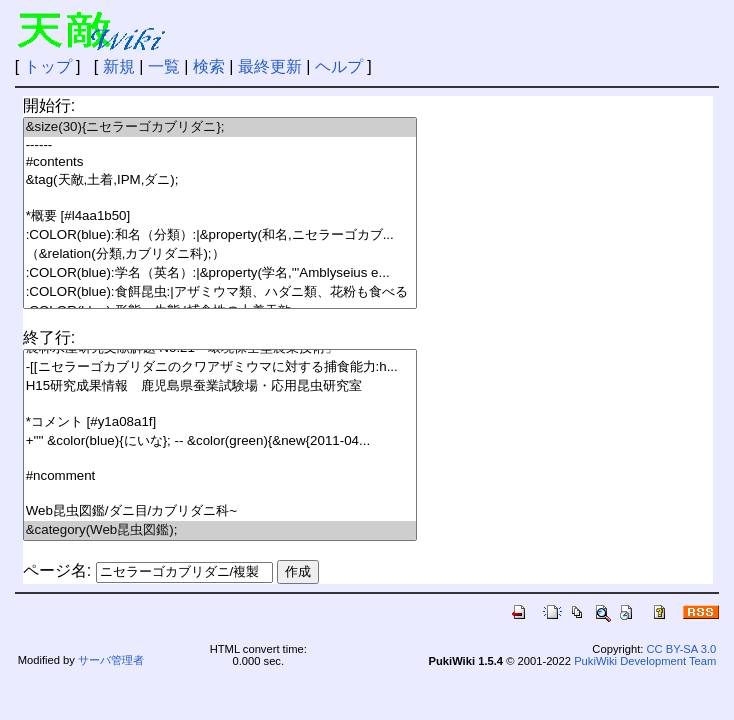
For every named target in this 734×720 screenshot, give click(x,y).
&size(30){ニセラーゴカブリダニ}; (220, 127)
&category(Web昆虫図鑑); (220, 530)
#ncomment (220, 476)
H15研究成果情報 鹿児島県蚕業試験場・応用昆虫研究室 (220, 386)
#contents (220, 162)
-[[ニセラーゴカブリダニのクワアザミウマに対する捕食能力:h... (220, 367)
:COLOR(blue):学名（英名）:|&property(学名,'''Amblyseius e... (220, 273)
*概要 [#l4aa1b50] (220, 216)
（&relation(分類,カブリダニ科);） (220, 254)
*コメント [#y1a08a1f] (220, 422)
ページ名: (57, 570)
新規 (119, 66)
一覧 (164, 66)
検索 (209, 66)
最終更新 (270, 66)
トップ (48, 66)
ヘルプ (339, 66)
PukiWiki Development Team (645, 661)
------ (220, 145)
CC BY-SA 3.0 (681, 649)
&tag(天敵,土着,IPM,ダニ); (220, 180)
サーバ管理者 (111, 660)
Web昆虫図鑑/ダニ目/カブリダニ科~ (220, 511)
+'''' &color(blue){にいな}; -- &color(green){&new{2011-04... (220, 441)
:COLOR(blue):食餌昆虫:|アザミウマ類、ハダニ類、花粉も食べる (220, 292)
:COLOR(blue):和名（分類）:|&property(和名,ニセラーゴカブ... (220, 235)
